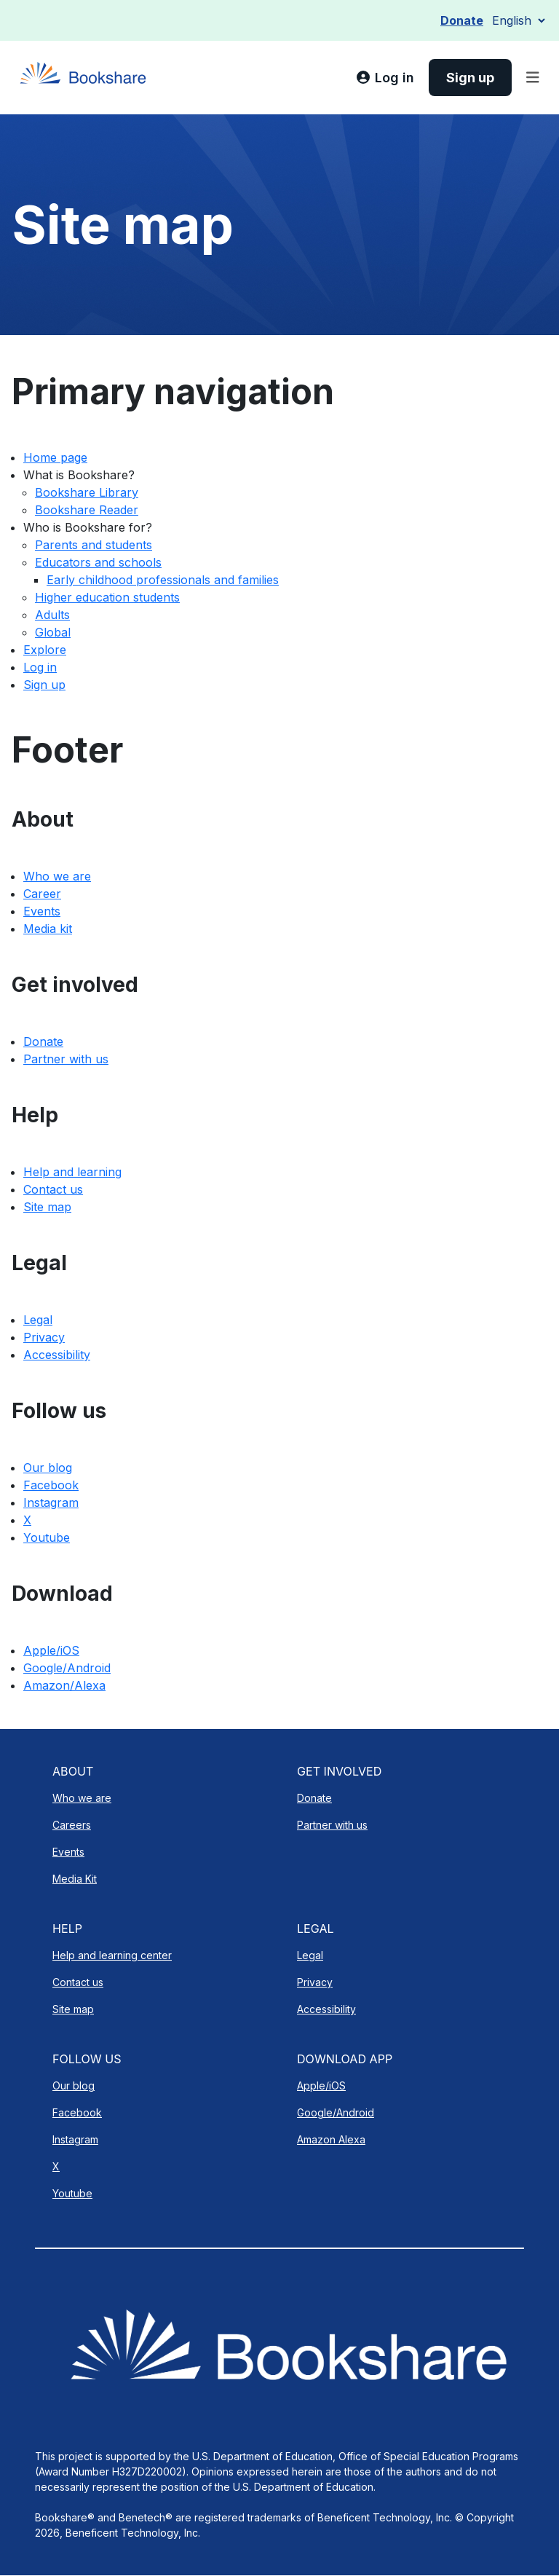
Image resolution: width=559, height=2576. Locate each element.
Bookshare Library (86, 492)
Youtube (46, 1537)
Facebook (51, 1485)
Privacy (44, 1337)
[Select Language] (518, 20)
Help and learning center (112, 1955)
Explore (44, 649)
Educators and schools (98, 562)
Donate (461, 20)
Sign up (44, 684)
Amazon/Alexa (64, 1685)
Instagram (51, 1502)
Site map (47, 1207)
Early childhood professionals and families (163, 579)
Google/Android (67, 1668)
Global (53, 632)
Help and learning (72, 1172)
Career (42, 893)
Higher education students (107, 597)
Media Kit (74, 1878)
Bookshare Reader (86, 510)
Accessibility (56, 1354)
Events (41, 911)
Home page (55, 457)
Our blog (47, 1467)
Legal (37, 1319)
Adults (52, 614)
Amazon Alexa (331, 2139)
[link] (385, 77)
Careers (71, 1825)
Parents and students (93, 544)
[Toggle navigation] (533, 77)
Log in (40, 667)
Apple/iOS (51, 1650)
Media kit (47, 928)
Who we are (57, 876)
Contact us (53, 1189)
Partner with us (65, 1059)
